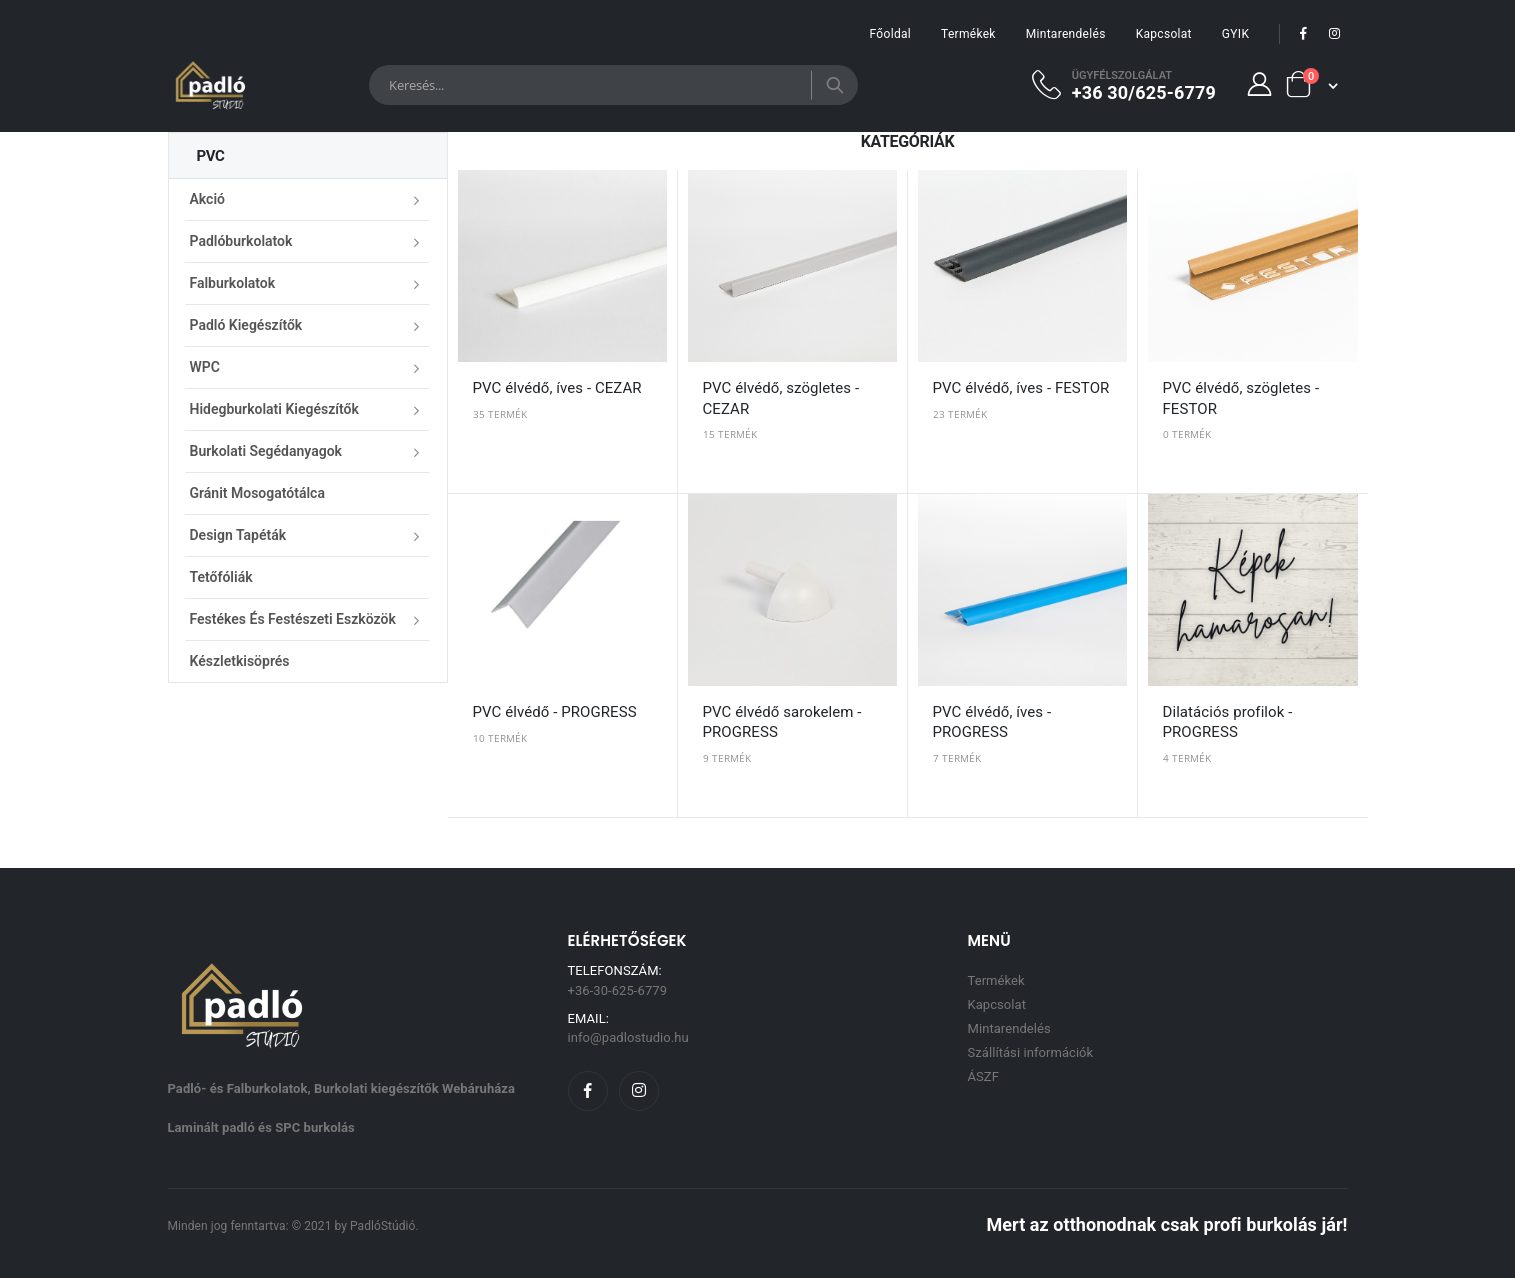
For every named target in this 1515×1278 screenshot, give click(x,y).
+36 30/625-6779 (1144, 92)
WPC (205, 367)
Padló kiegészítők (246, 325)
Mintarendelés (1066, 34)
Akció (207, 199)
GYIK (1235, 34)
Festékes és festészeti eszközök (293, 619)
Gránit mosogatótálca (257, 493)
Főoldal (890, 34)
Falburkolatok (233, 283)
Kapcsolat (1164, 34)
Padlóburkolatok (241, 241)
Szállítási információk (1031, 1052)
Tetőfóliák (221, 577)
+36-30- (618, 990)
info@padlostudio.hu (628, 1037)
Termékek (968, 34)
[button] (1310, 84)
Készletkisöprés (240, 661)
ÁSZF (983, 1076)
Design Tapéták (238, 535)
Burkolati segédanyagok (266, 451)
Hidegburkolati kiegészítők (274, 409)
